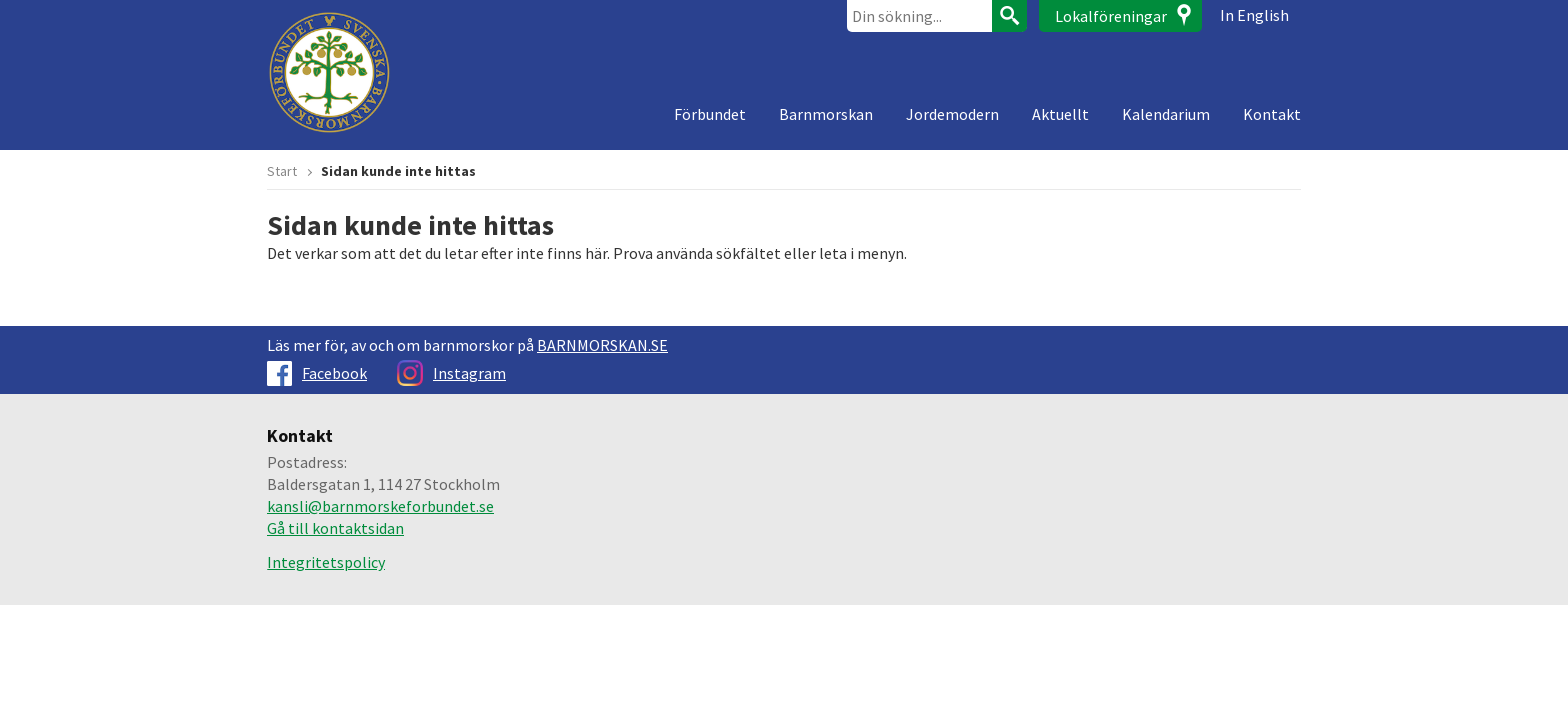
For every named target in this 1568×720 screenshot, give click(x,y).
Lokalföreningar (1111, 16)
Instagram (451, 373)
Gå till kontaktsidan (335, 528)
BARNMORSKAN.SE (602, 345)
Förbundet (710, 114)
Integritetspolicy (326, 562)
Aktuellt (1060, 114)
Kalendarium (1166, 114)
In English (1254, 15)
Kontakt (1272, 114)
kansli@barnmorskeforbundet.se (380, 506)
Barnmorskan (826, 114)
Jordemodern (952, 114)
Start (282, 171)
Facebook (317, 373)
